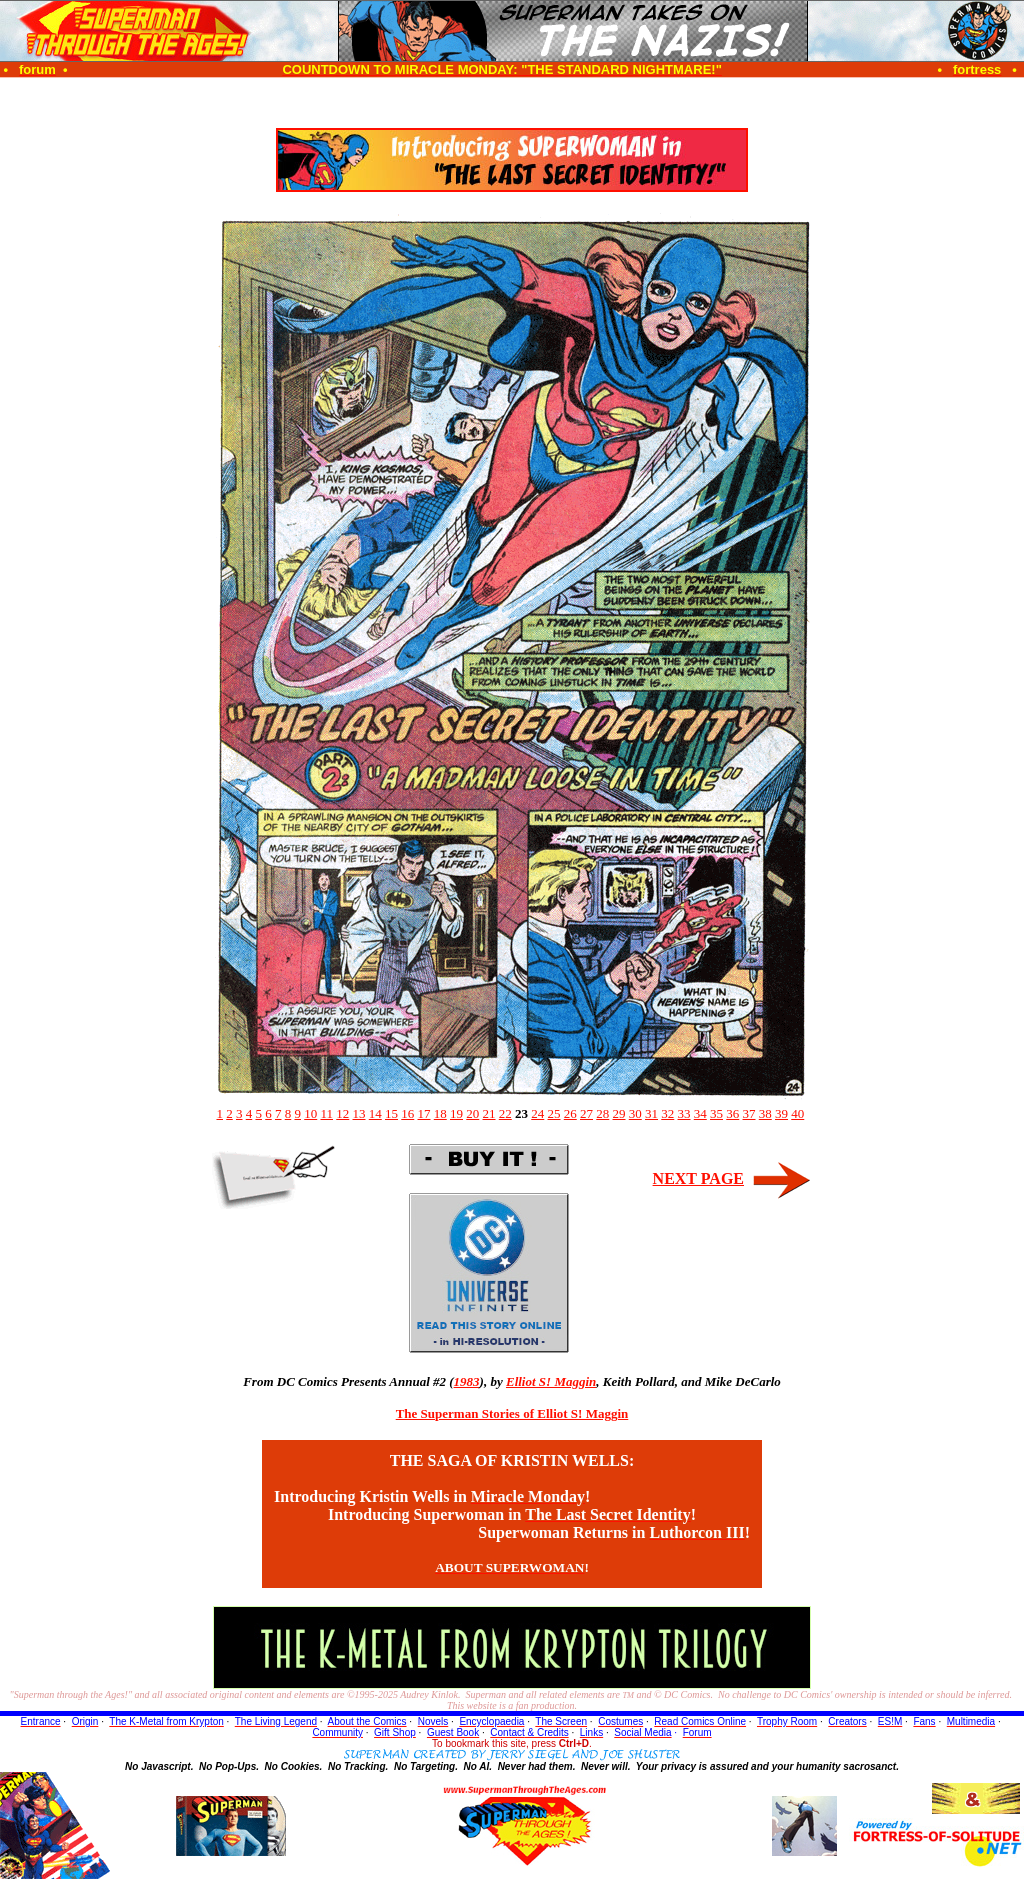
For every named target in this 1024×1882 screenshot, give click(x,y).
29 (619, 1113)
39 (781, 1113)
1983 (467, 1381)
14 (375, 1113)
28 (602, 1113)
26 (570, 1113)
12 (342, 1113)
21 (489, 1113)
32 (667, 1113)
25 (554, 1113)
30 (635, 1113)
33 (684, 1113)
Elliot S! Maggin (551, 1381)
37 (749, 1113)
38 (765, 1113)
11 (326, 1113)
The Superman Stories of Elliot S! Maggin (512, 1413)
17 (424, 1113)
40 (797, 1113)
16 (407, 1113)
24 (537, 1113)
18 (440, 1113)
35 (716, 1113)
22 (505, 1113)
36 (732, 1113)
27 (586, 1113)
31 (651, 1113)
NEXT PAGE (698, 1178)
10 (310, 1113)
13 (359, 1113)
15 (391, 1113)
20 (472, 1113)
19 (456, 1113)
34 (700, 1113)
